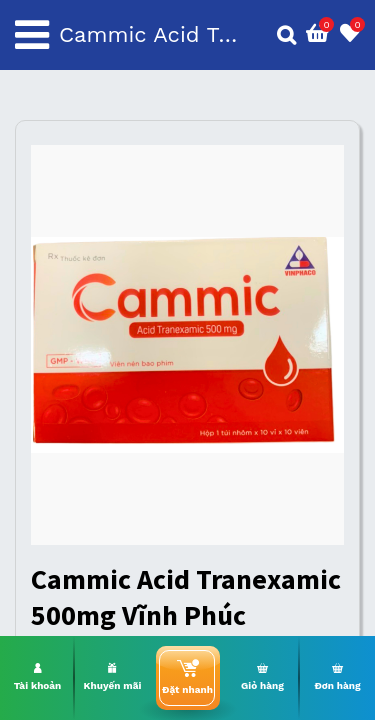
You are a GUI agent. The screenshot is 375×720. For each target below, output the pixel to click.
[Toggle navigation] (32, 35)
